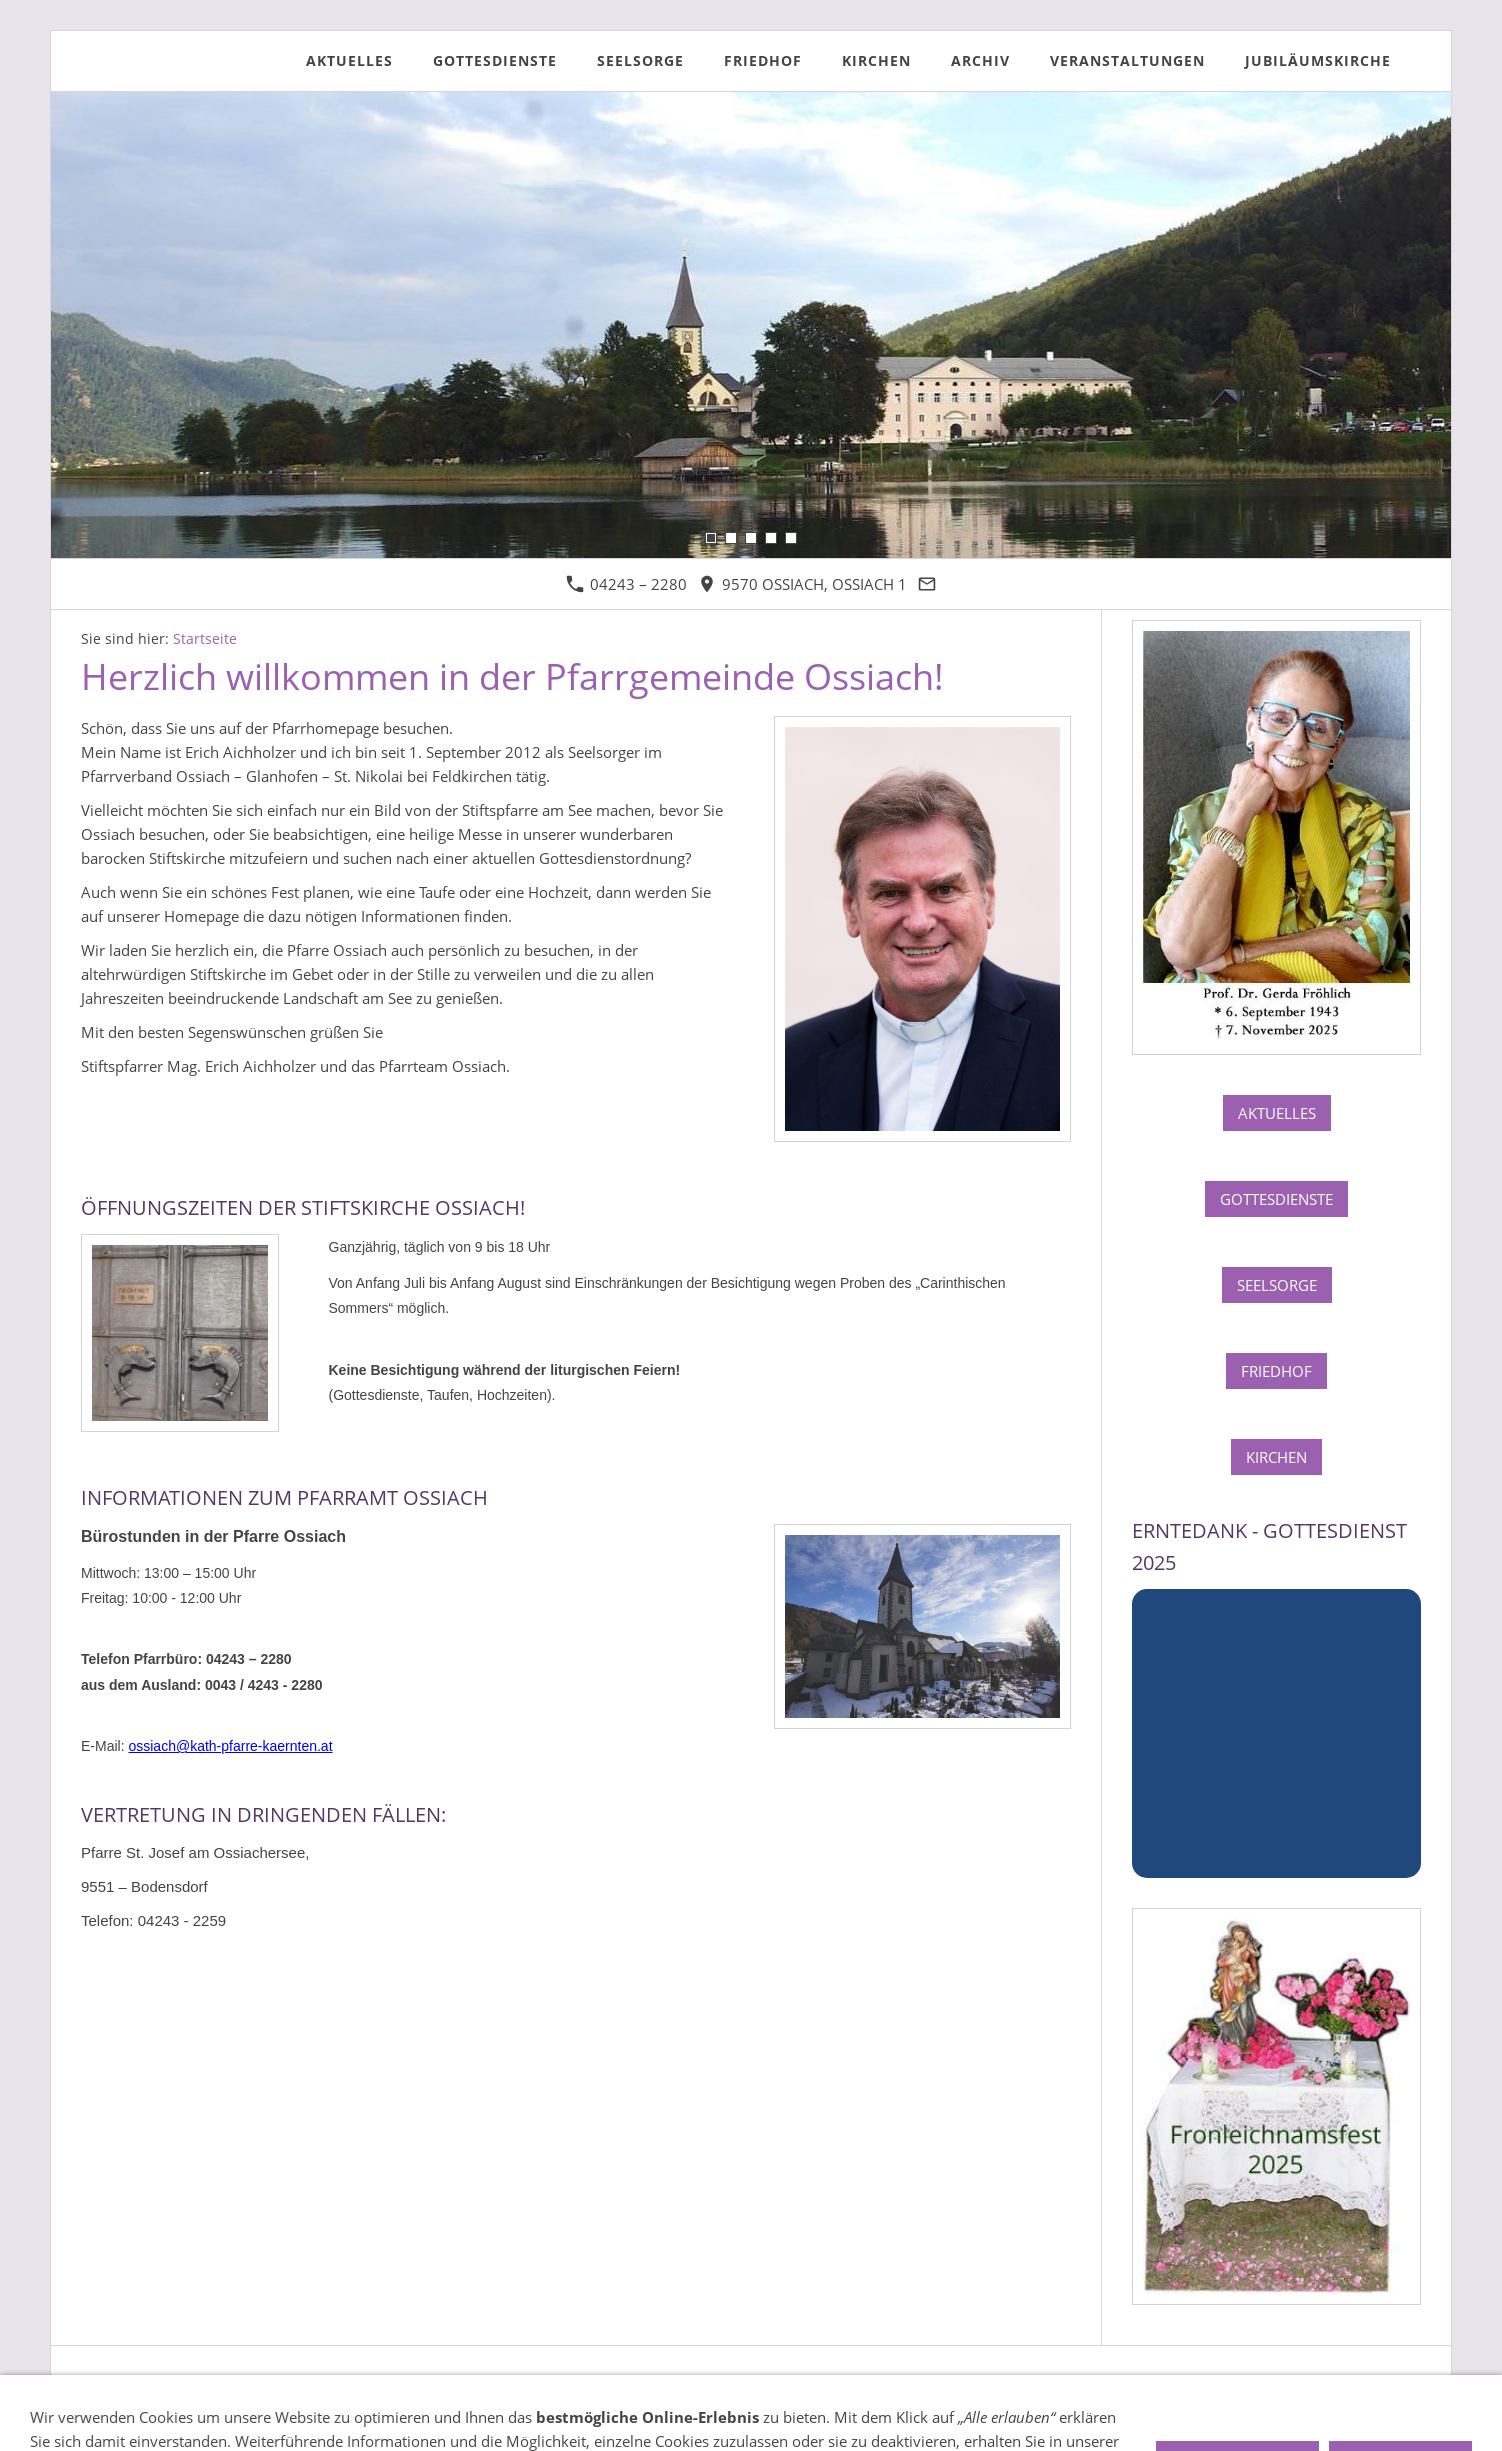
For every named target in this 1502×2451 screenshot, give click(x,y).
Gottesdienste (1276, 1199)
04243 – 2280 (626, 584)
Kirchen (1276, 1457)
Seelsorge (1277, 1285)
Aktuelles (1277, 1113)
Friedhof (1276, 1371)
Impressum (119, 2385)
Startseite (205, 639)
